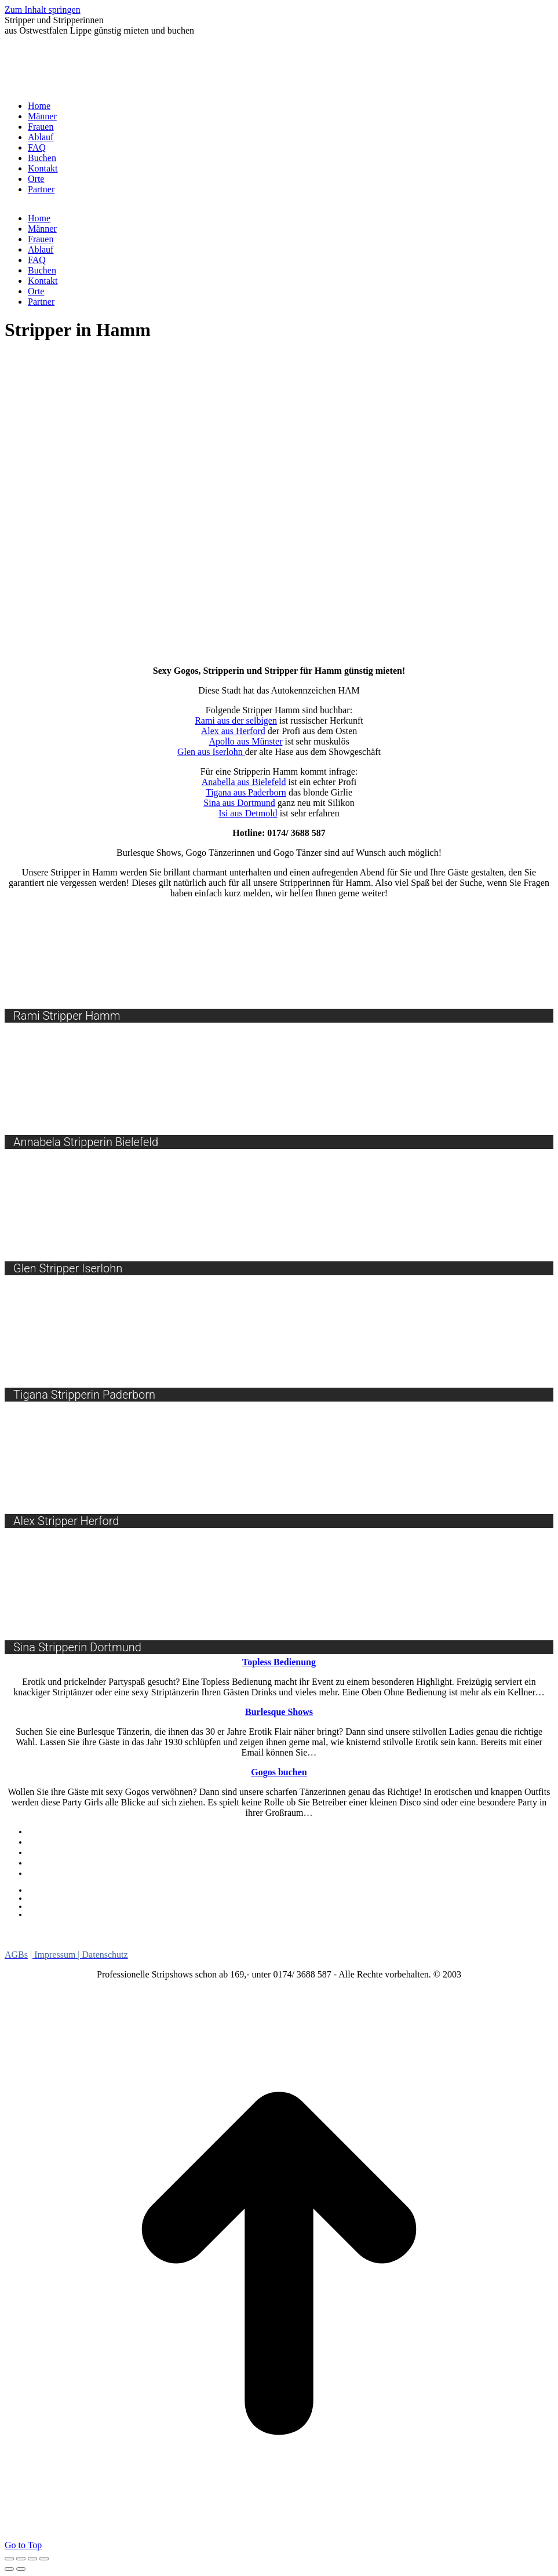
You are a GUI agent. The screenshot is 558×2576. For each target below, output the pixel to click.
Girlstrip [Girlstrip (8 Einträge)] (114, 1931)
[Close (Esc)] (9, 2558)
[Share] (20, 2558)
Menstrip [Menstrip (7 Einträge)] (307, 1931)
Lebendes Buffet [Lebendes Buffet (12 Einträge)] (228, 1931)
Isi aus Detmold (247, 813)
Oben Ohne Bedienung (67, 1873)
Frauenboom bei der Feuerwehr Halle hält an (106, 1890)
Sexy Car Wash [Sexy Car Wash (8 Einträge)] (340, 1943)
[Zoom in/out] (44, 2558)
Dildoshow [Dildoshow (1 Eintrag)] (74, 1934)
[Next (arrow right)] (20, 2569)
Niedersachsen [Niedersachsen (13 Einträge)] (381, 1931)
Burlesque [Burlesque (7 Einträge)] (32, 1931)
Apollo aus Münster (245, 741)
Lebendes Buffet (56, 1852)
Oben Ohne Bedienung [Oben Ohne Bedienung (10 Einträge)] (106, 1943)
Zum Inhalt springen (43, 9)
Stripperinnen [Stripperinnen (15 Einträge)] (431, 1942)
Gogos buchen (53, 1831)
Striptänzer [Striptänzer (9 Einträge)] (512, 1943)
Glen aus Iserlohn (211, 752)
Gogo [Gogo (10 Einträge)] (157, 1931)
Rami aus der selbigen (236, 720)
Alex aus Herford (233, 731)
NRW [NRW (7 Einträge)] (20, 1943)
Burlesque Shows (58, 1862)
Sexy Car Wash (54, 1842)
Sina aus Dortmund (239, 803)
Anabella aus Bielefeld (244, 782)
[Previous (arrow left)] (9, 2569)
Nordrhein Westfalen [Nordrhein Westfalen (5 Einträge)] (480, 1932)
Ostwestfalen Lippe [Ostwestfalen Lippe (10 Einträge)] (236, 1943)
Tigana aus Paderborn (246, 792)
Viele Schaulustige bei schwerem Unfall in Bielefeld (119, 1914)
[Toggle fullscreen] (32, 2558)
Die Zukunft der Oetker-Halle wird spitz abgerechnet (120, 1906)
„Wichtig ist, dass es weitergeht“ (84, 1898)
